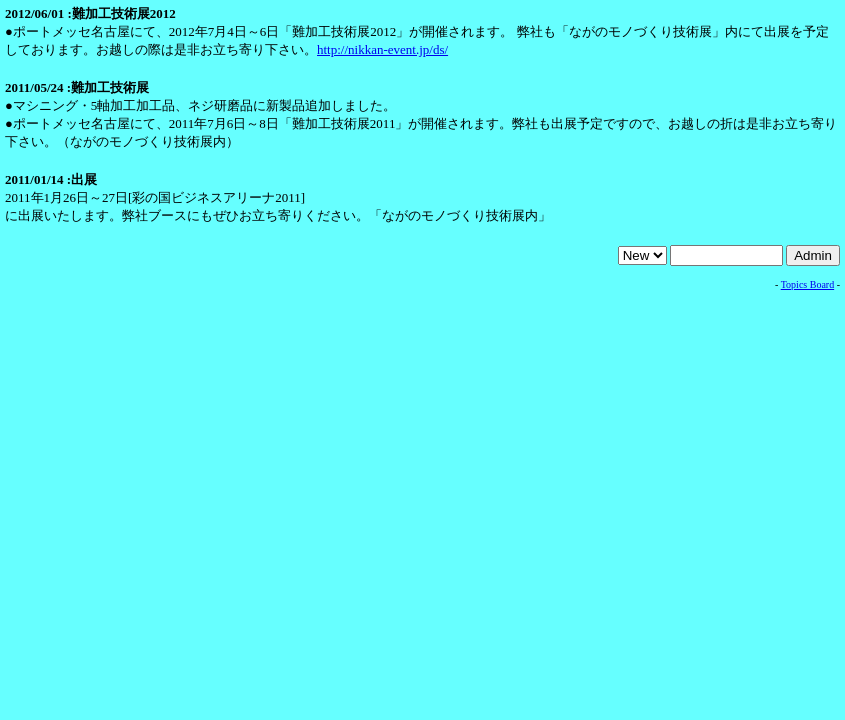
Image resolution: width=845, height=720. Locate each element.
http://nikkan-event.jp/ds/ (382, 49)
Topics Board (807, 284)
